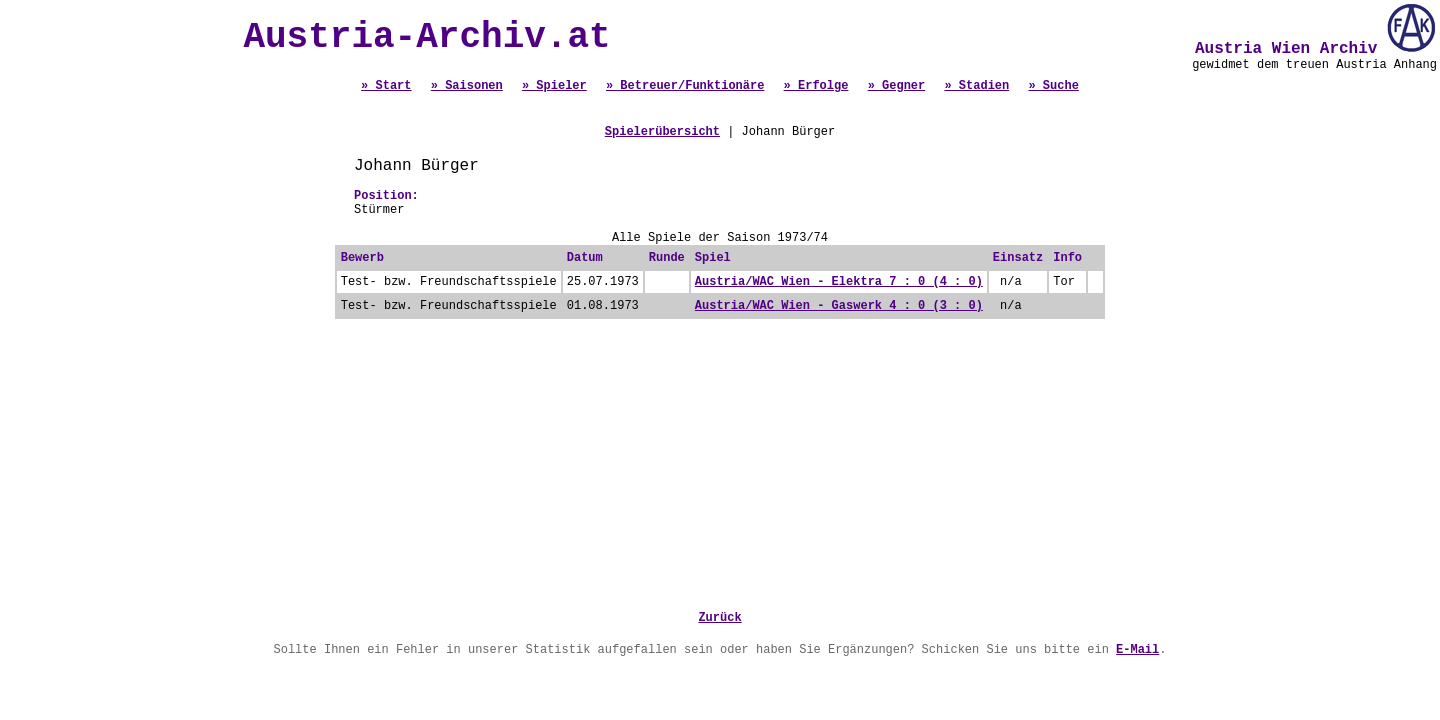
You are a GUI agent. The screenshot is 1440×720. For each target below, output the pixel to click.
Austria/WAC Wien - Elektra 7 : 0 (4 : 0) (839, 282)
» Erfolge (816, 86)
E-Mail (1137, 650)
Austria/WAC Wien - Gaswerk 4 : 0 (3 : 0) (839, 306)
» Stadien (976, 86)
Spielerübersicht (662, 132)
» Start (386, 86)
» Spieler (554, 86)
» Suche (1053, 86)
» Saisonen (467, 86)
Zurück (719, 618)
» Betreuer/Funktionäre (685, 86)
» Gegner (897, 86)
